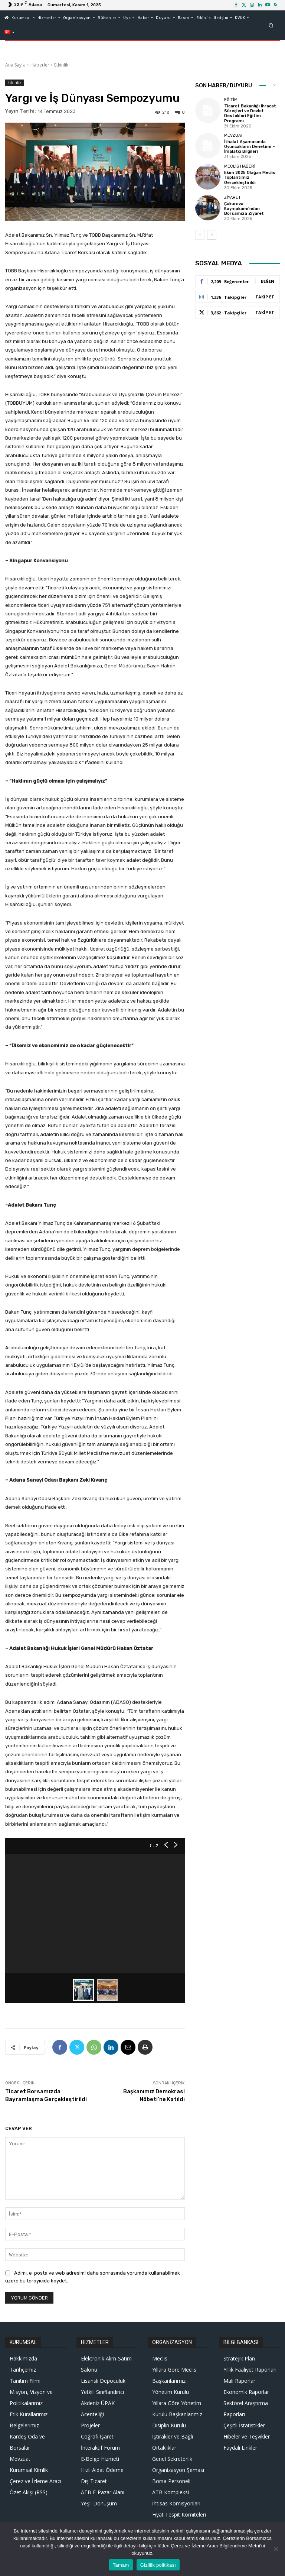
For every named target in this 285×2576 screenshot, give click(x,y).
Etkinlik (61, 65)
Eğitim (231, 100)
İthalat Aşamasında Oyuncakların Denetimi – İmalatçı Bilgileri (249, 146)
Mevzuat (233, 135)
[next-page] (211, 235)
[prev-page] (199, 235)
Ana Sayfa (15, 65)
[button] (271, 25)
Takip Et (264, 297)
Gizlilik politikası (158, 2565)
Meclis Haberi (239, 166)
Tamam (121, 2565)
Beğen (267, 281)
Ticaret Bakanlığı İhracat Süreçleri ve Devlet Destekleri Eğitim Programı (250, 113)
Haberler (39, 65)
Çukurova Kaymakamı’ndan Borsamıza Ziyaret (244, 208)
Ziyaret (232, 197)
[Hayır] (275, 2549)
